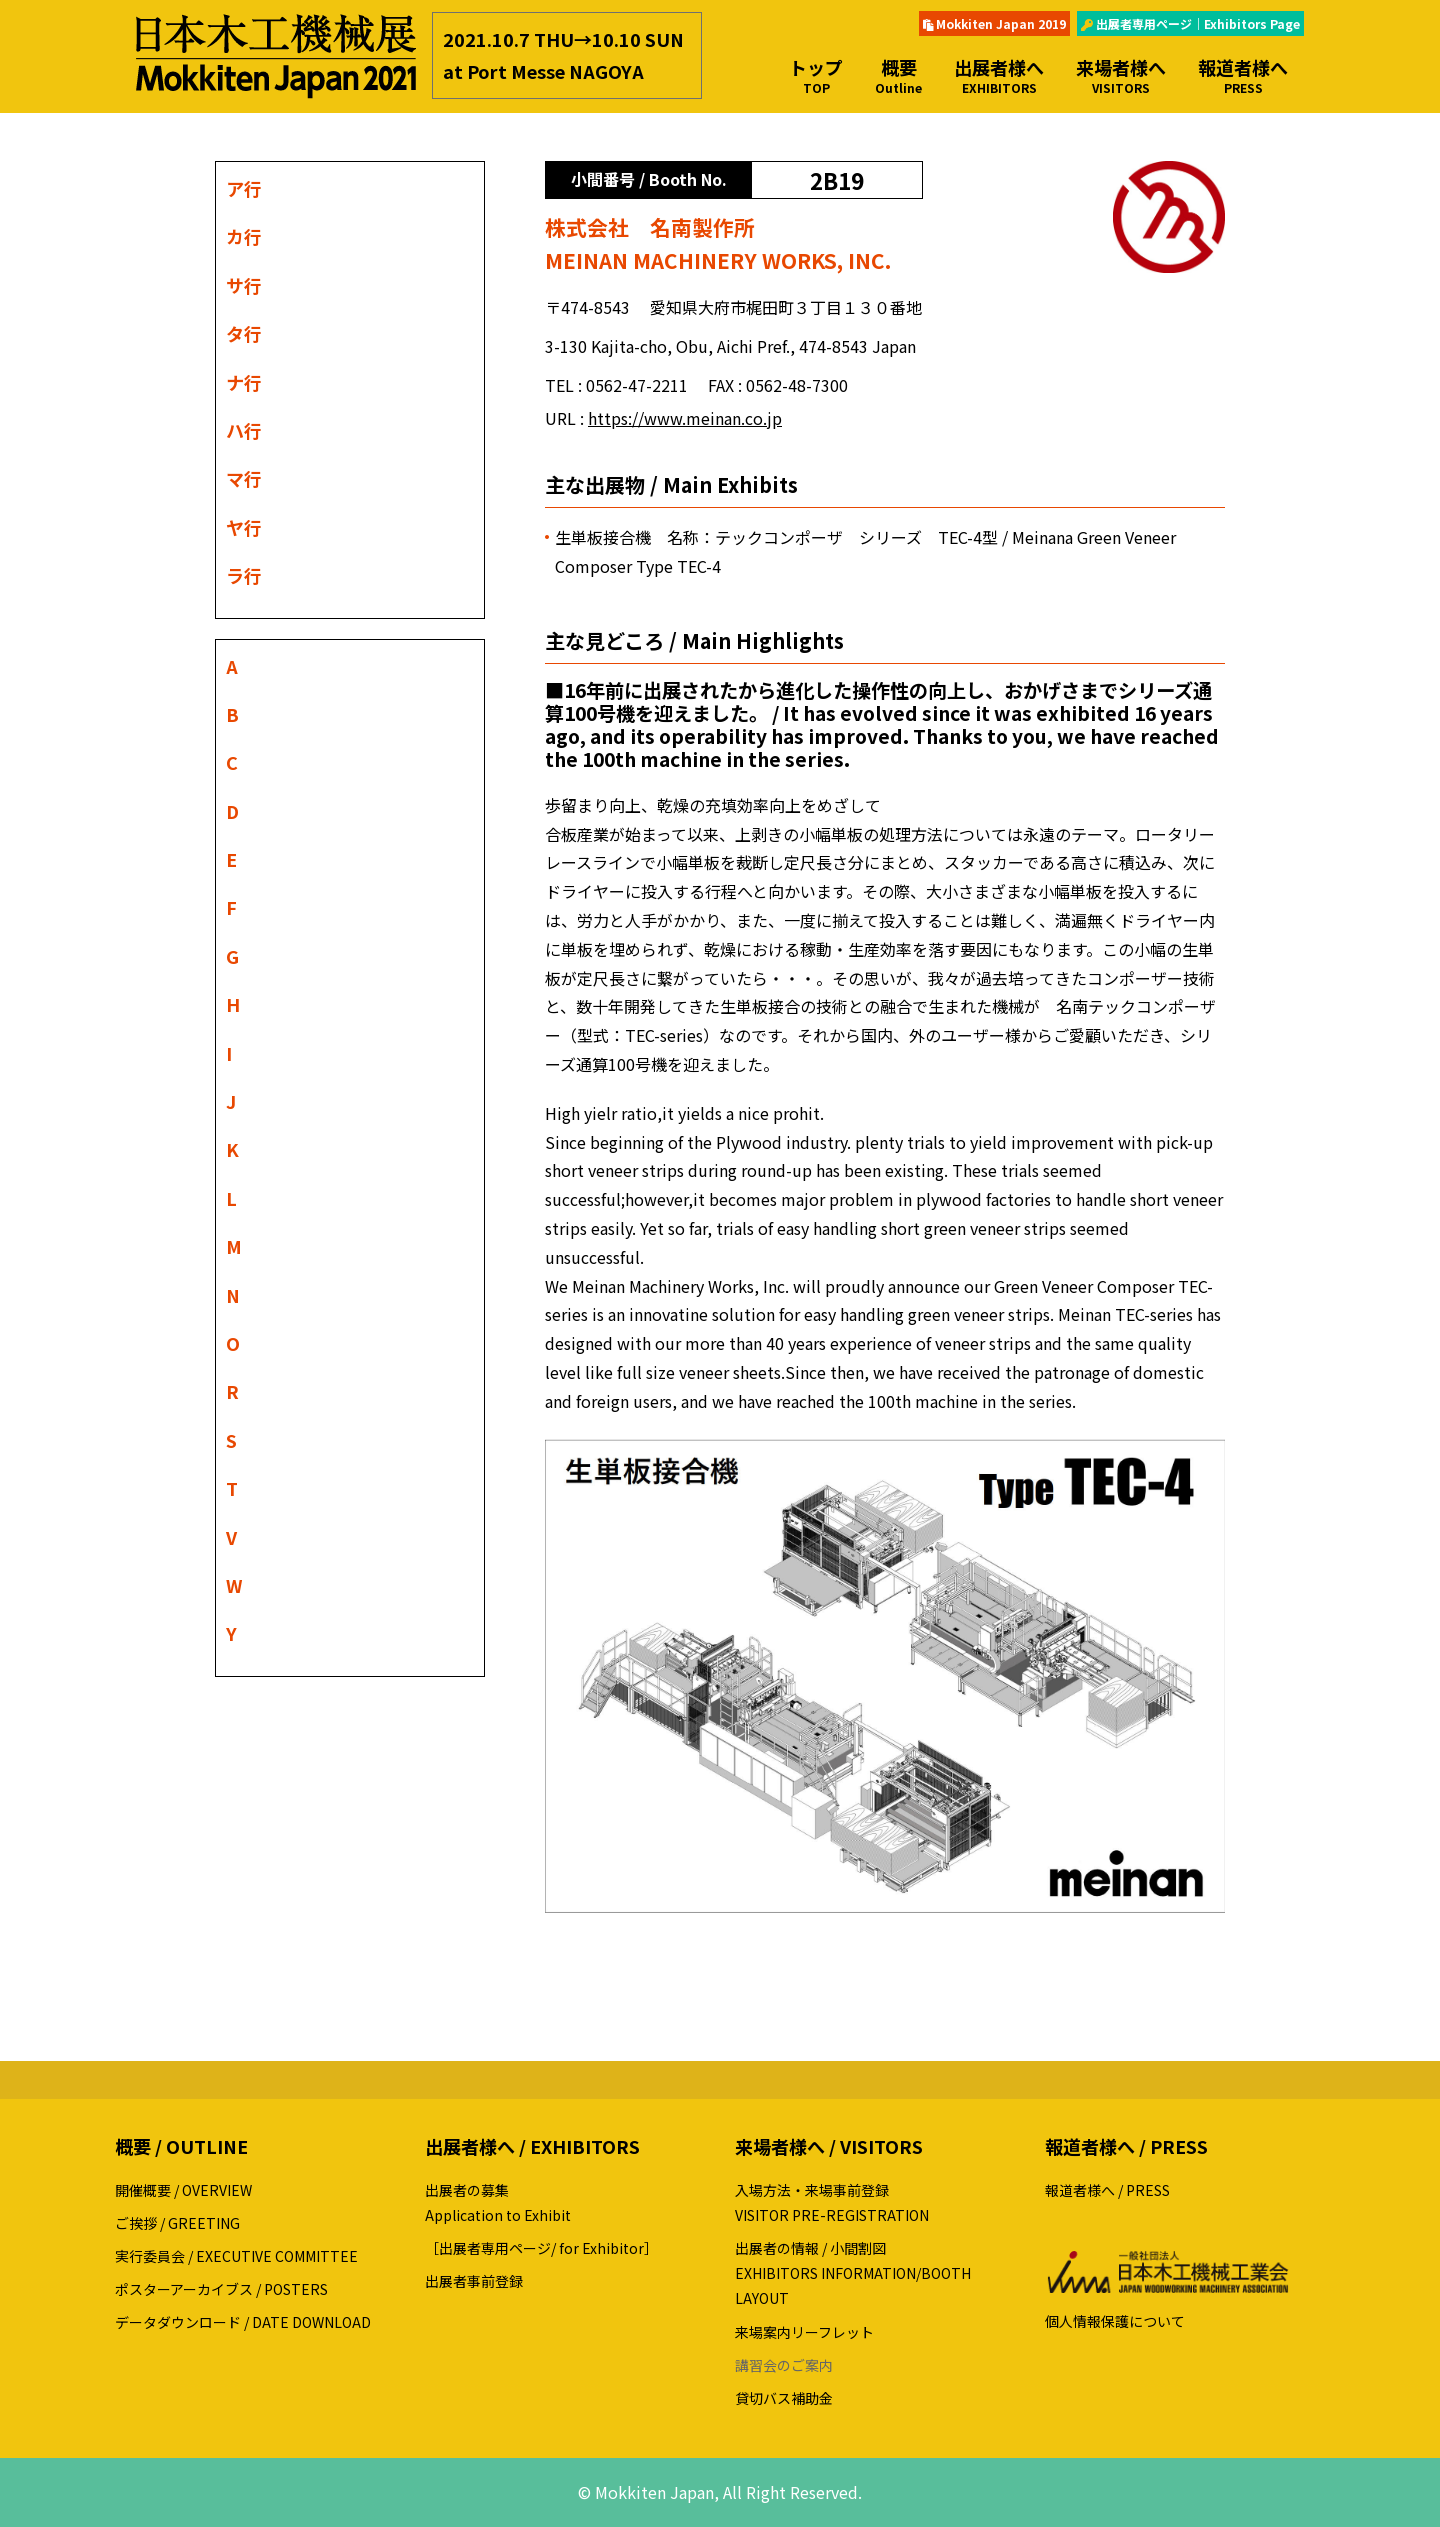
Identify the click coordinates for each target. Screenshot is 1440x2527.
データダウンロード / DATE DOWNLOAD (243, 2322)
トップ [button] (816, 75)
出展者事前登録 (474, 2281)
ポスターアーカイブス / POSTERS (221, 2289)
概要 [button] (898, 75)
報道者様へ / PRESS (1107, 2190)
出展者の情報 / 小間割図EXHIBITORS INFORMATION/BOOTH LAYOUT (853, 2273)
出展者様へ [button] (999, 75)
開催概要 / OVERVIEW (183, 2190)
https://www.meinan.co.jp (685, 418)
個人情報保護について (1115, 2321)
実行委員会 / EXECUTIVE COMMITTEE (236, 2256)
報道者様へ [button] (1243, 75)
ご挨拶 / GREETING (177, 2223)
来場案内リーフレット (804, 2332)
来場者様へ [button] (1121, 75)
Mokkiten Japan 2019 (995, 23)
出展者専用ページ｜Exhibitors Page (1190, 23)
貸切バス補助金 (784, 2398)
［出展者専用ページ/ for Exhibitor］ (541, 2248)
